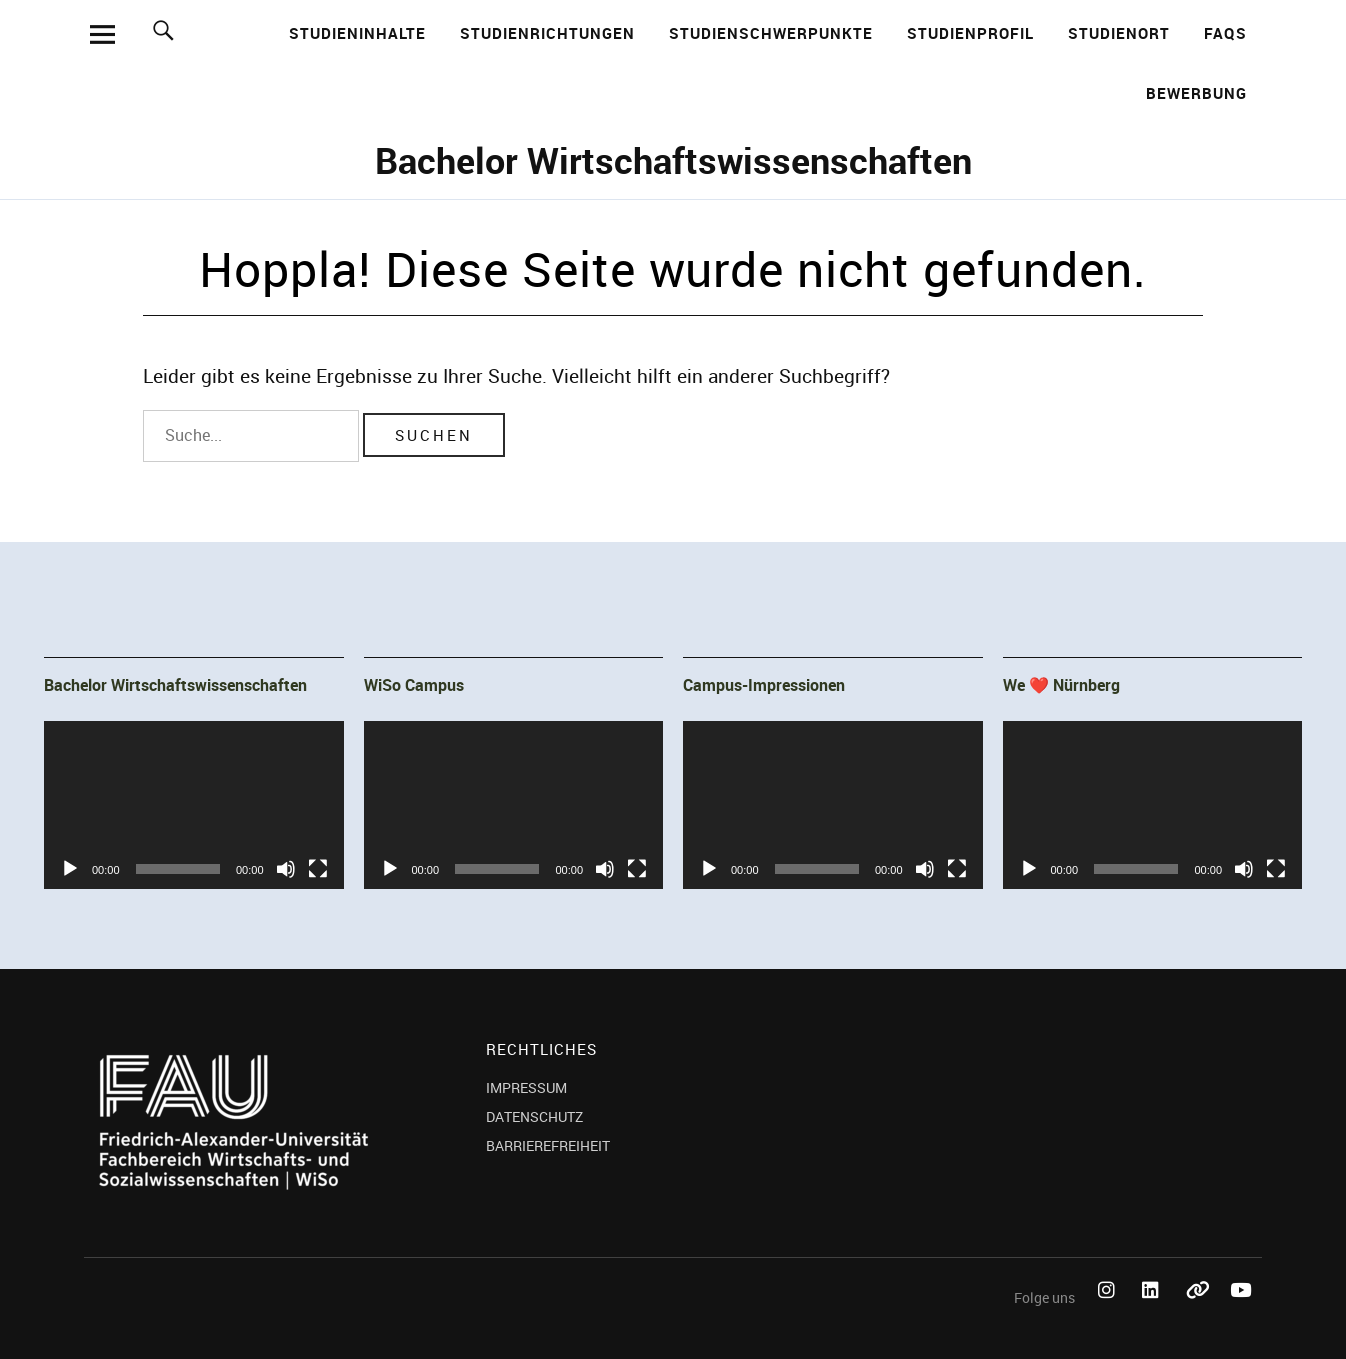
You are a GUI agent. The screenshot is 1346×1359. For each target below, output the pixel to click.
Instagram (1110, 1312)
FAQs (1225, 33)
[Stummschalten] (286, 869)
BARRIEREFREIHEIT (548, 1145)
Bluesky (1198, 1312)
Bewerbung (1196, 93)
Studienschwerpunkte (771, 33)
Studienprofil (970, 33)
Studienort (1119, 33)
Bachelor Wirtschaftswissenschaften (673, 160)
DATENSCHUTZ (534, 1116)
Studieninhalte (357, 33)
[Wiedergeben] (70, 869)
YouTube (1242, 1312)
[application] (194, 805)
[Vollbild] (318, 869)
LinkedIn (1154, 1312)
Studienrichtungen (547, 33)
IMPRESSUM (526, 1087)
